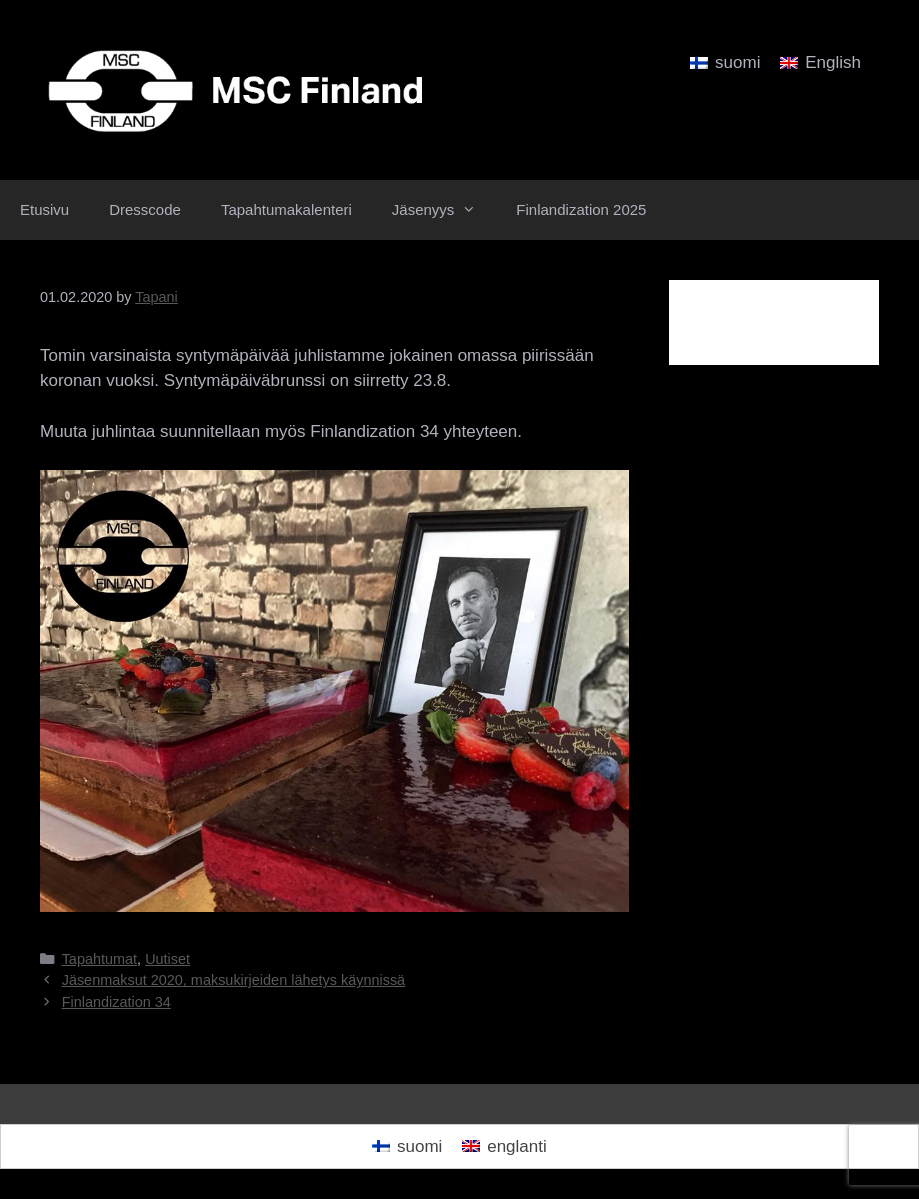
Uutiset (167, 959)
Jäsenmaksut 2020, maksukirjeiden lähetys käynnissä (233, 980)
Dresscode (145, 209)
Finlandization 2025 (581, 209)
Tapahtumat (99, 959)
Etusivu (44, 209)
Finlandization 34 (116, 1002)
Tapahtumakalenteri (286, 209)
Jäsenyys (444, 210)
